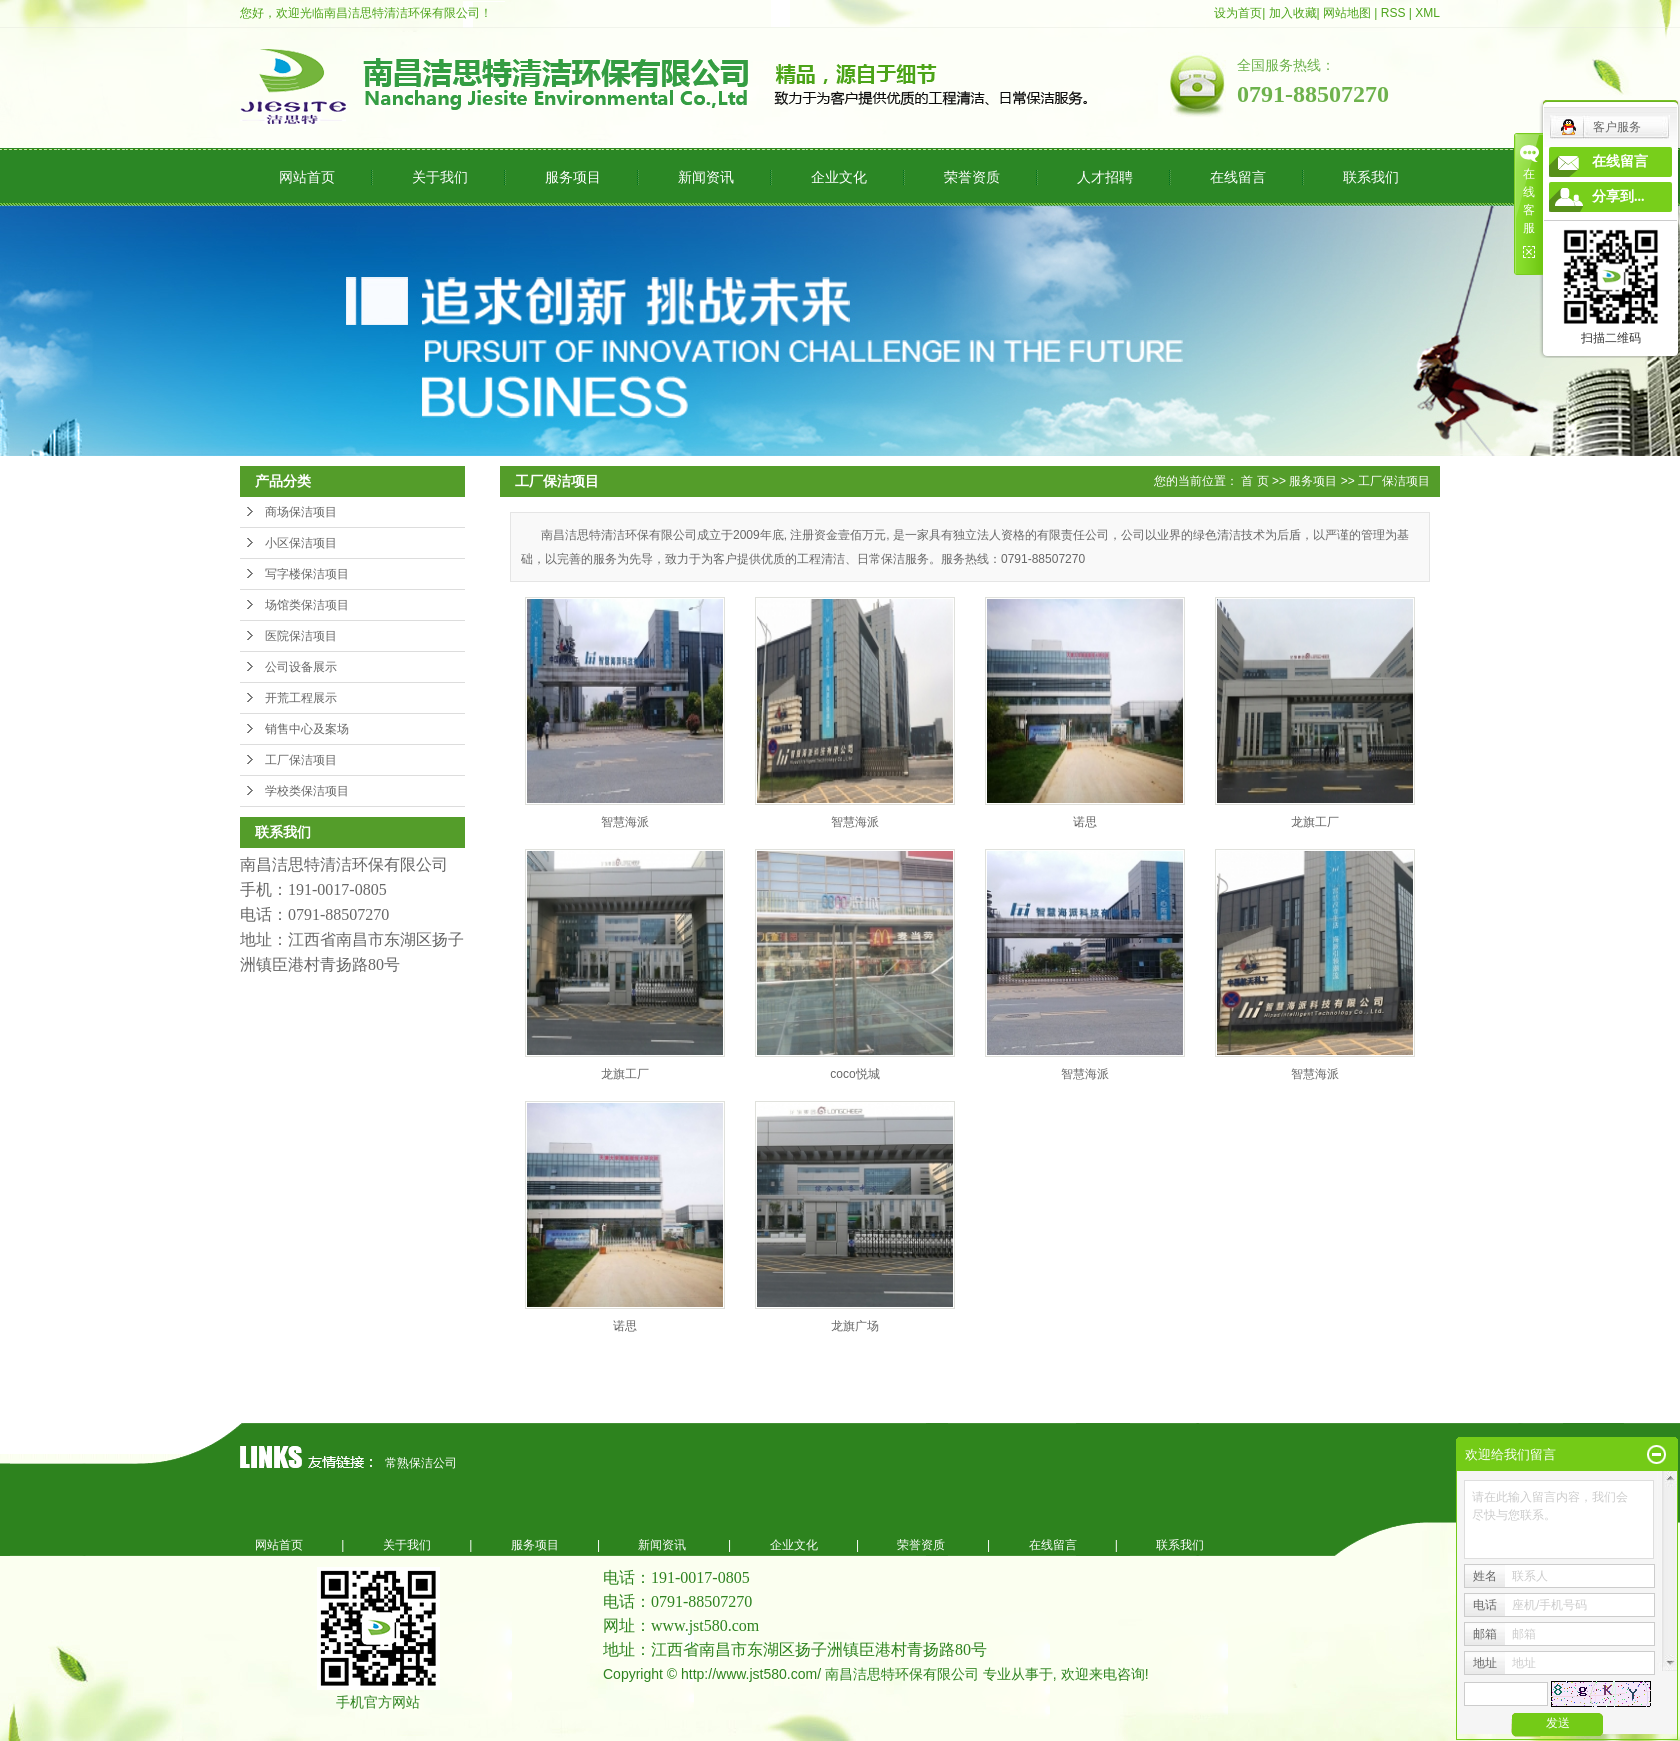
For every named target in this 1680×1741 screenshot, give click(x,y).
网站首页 (307, 177)
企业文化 (839, 177)
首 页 (1254, 481)
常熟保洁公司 (421, 1463)
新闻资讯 (706, 177)
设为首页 (1238, 13)
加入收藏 (1293, 13)
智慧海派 (625, 822)
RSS (1393, 13)
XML (1427, 13)
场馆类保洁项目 (307, 605)
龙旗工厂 (1315, 822)
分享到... (1618, 196)
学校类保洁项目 (307, 791)
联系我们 (1371, 177)
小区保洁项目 (301, 543)
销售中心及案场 (307, 729)
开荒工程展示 (301, 698)
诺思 (1085, 822)
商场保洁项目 (301, 512)
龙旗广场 (855, 1326)
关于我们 (440, 177)
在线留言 (1238, 177)
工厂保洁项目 (301, 760)
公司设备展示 (301, 667)
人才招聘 (1105, 177)
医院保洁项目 (301, 636)
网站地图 (1347, 13)
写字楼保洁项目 (307, 574)
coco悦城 (854, 1074)
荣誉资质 (972, 177)
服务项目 (573, 177)
